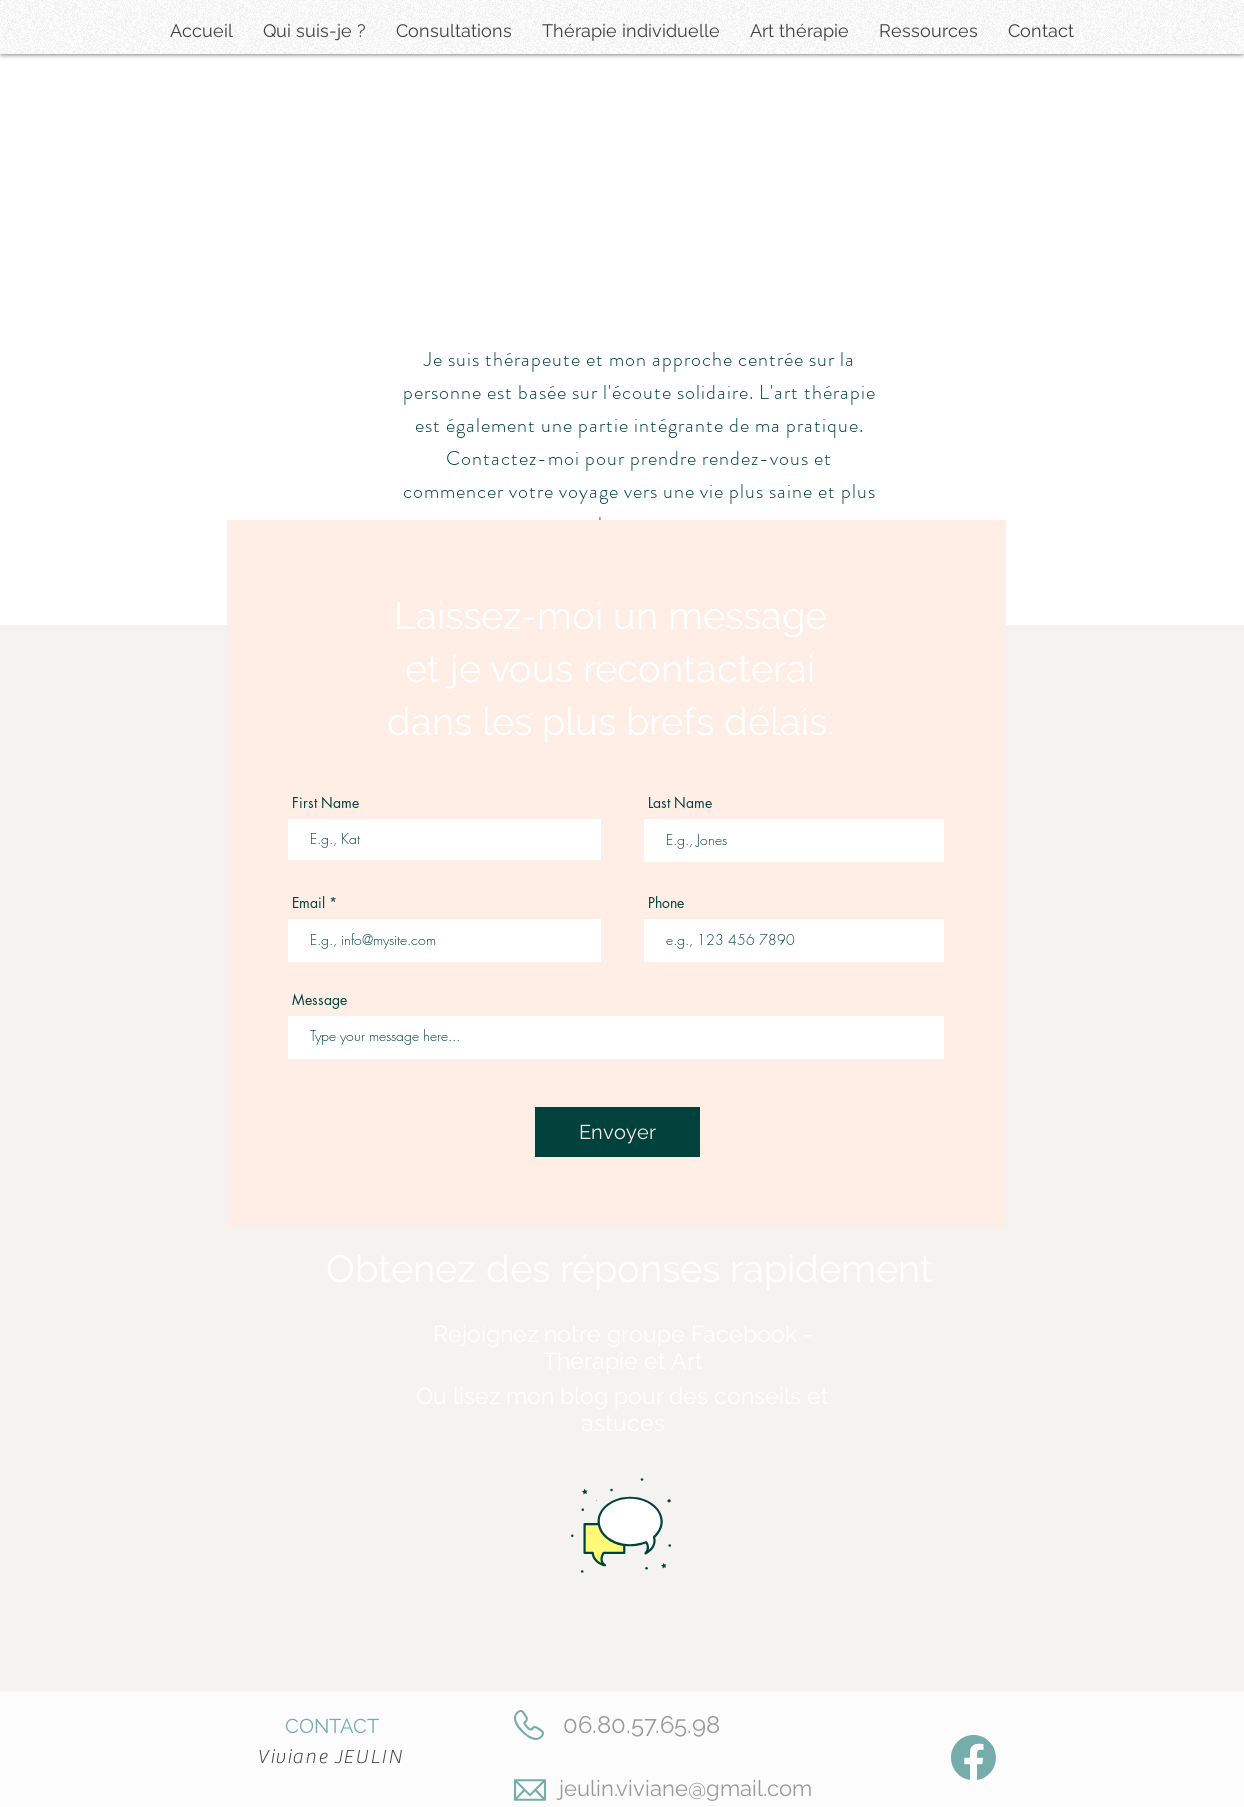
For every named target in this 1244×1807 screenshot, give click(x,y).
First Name (325, 803)
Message (319, 1000)
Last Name (680, 803)
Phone (666, 903)
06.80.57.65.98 (641, 1724)
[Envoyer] (617, 1132)
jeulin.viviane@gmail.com (685, 1788)
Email (308, 903)
